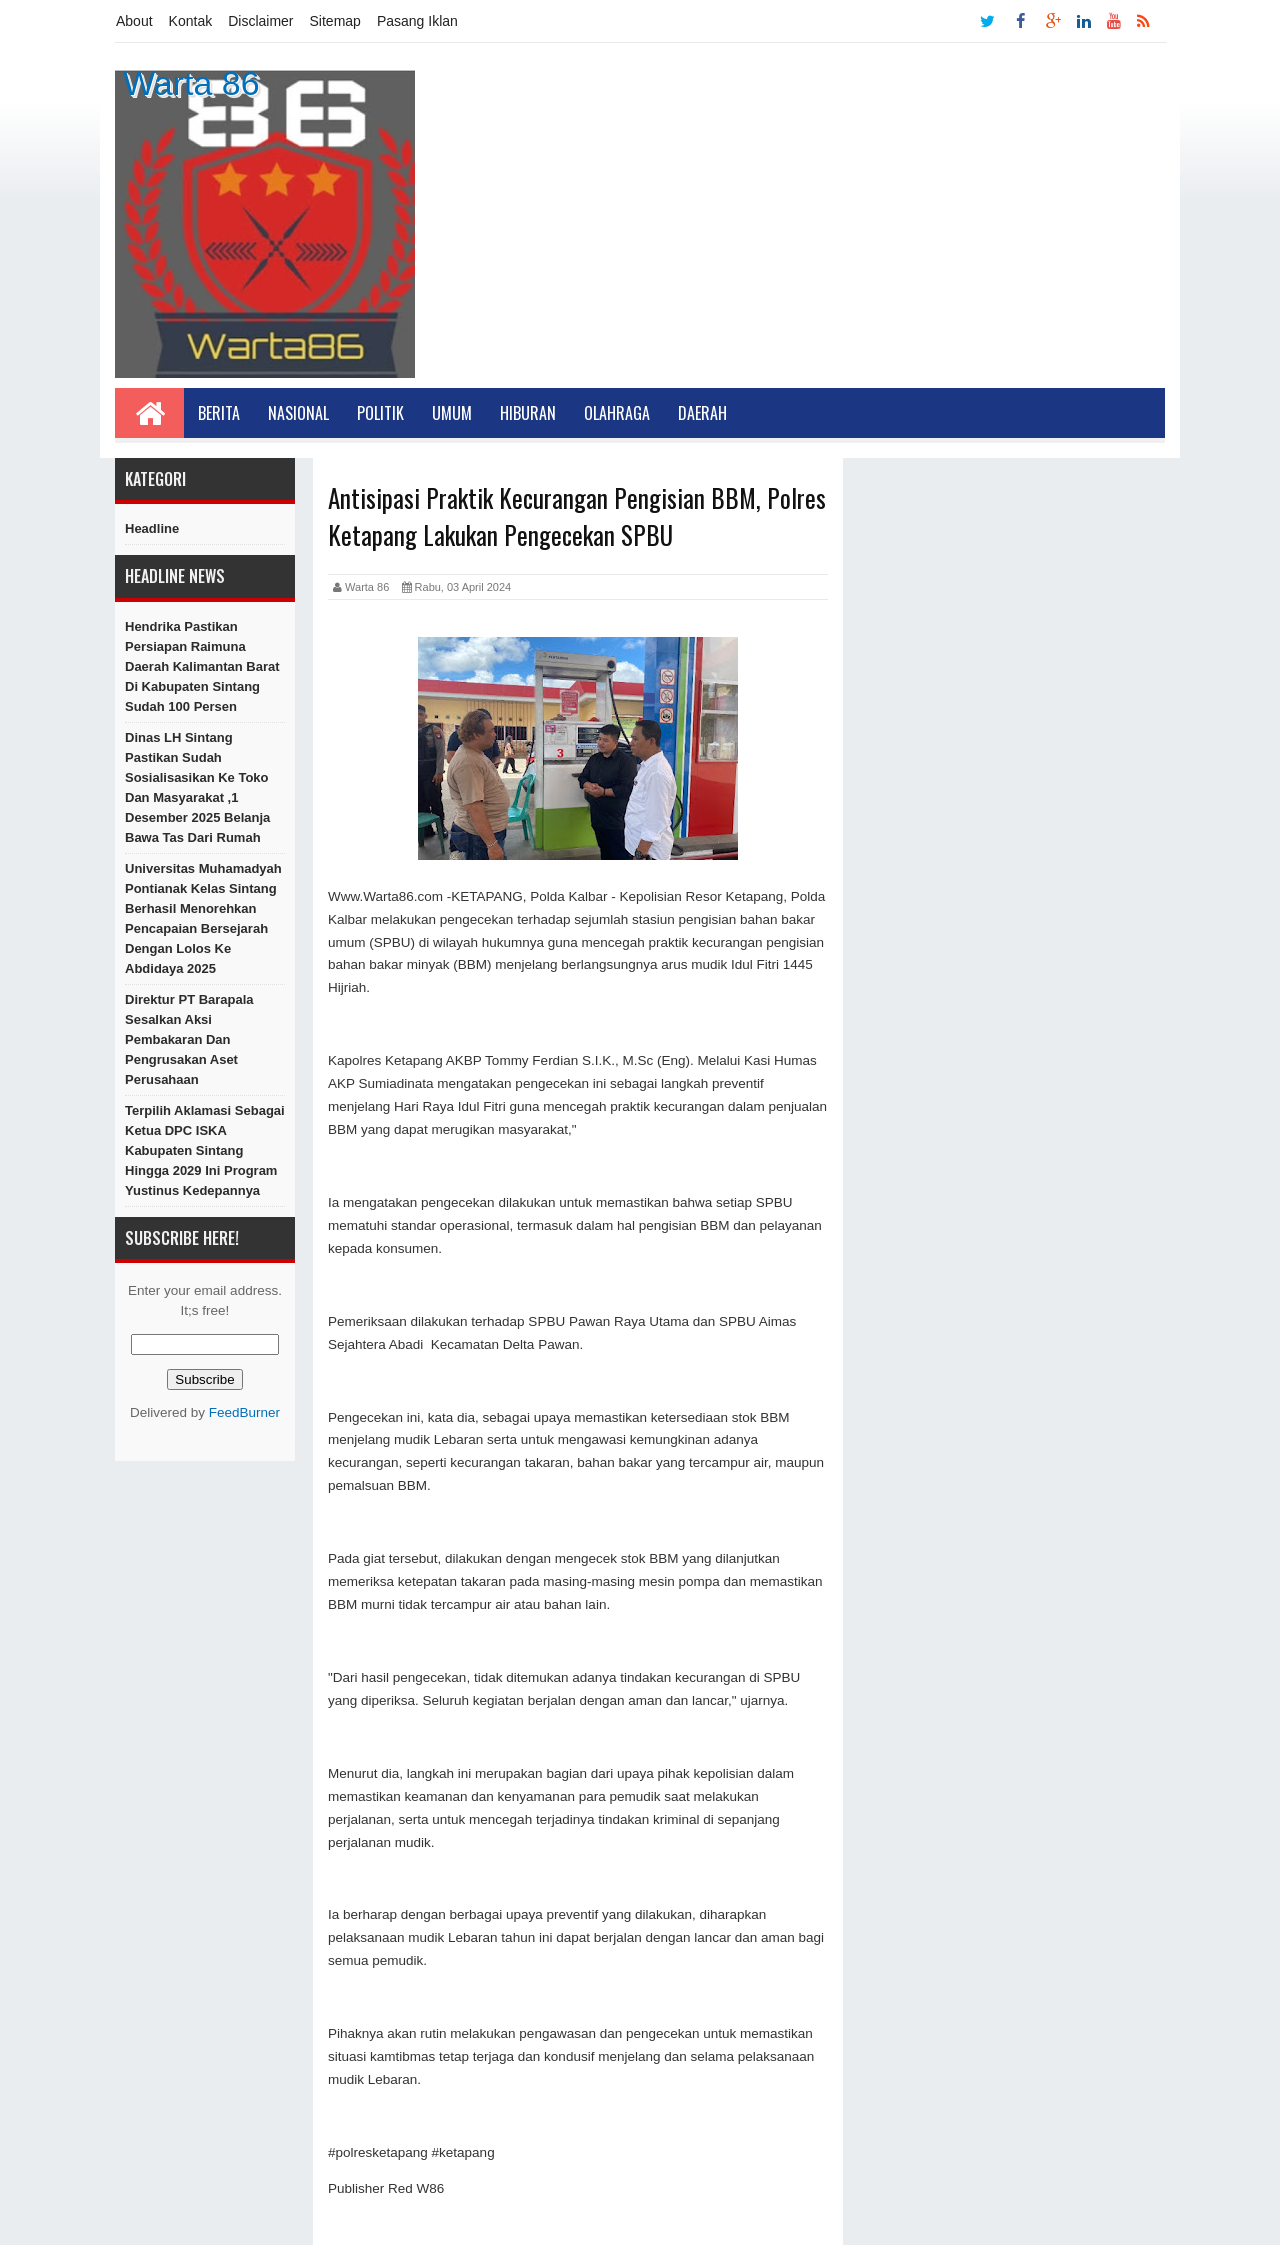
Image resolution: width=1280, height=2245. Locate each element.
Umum (452, 413)
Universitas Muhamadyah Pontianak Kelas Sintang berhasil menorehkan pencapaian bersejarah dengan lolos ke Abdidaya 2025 (203, 918)
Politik (380, 413)
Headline (152, 528)
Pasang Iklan (417, 21)
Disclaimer (260, 21)
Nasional (298, 413)
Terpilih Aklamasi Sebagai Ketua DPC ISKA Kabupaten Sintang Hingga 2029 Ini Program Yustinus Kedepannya (205, 1150)
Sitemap (335, 21)
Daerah (702, 413)
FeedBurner (244, 1412)
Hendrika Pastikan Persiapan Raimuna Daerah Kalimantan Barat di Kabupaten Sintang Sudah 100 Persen (202, 666)
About (134, 21)
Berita (219, 413)
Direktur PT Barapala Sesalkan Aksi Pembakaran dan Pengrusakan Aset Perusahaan (189, 1039)
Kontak (191, 21)
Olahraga (617, 413)
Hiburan (528, 413)
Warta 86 (191, 83)
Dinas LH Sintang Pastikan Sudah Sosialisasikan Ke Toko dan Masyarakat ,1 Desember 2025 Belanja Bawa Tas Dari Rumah (197, 787)
